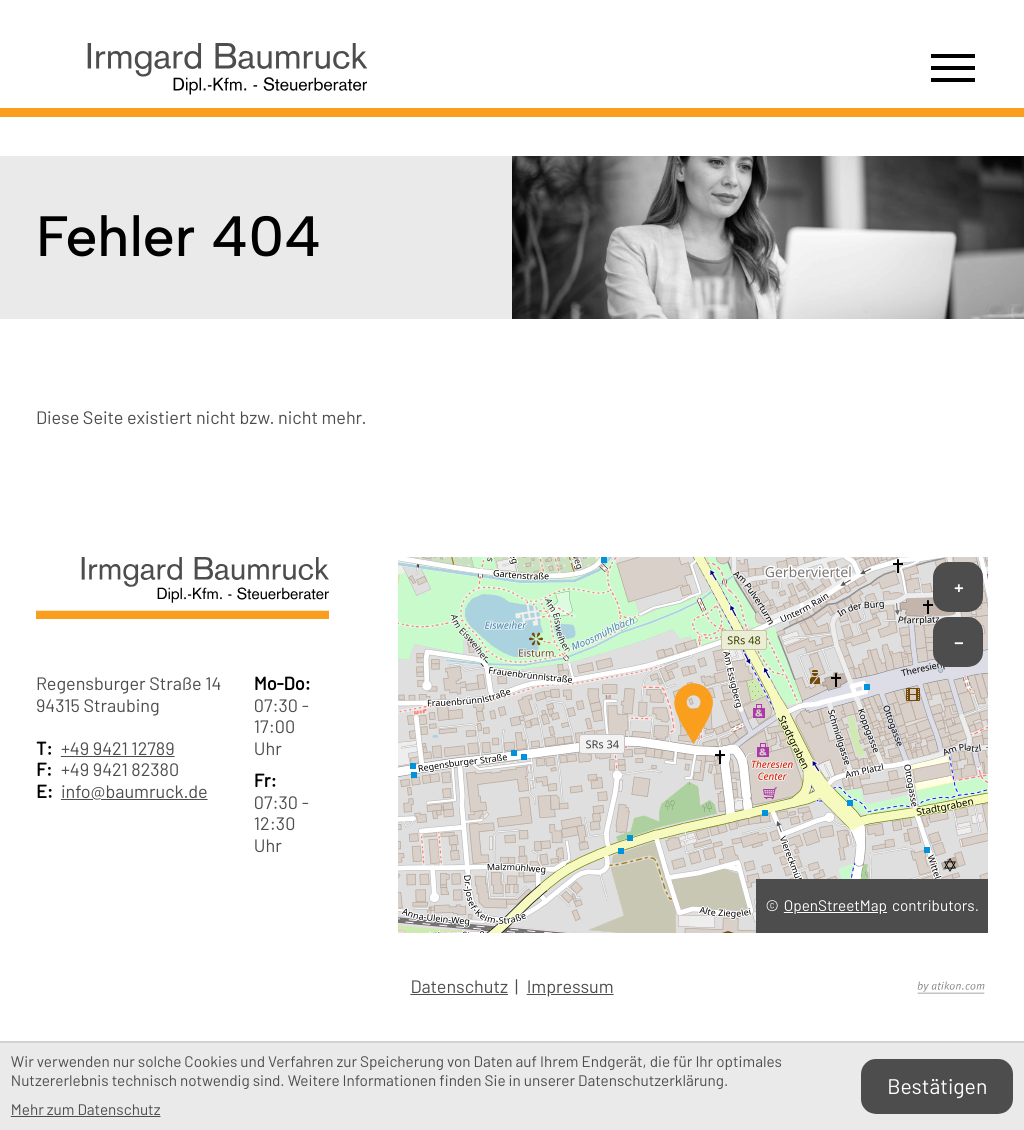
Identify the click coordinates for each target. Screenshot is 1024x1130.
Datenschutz (459, 986)
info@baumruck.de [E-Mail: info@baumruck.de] (134, 791)
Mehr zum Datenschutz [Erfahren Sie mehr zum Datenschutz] (86, 1110)
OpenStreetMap (835, 906)
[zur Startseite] (201, 77)
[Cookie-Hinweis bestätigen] (937, 1086)
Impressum (570, 986)
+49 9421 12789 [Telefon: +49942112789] (118, 748)
